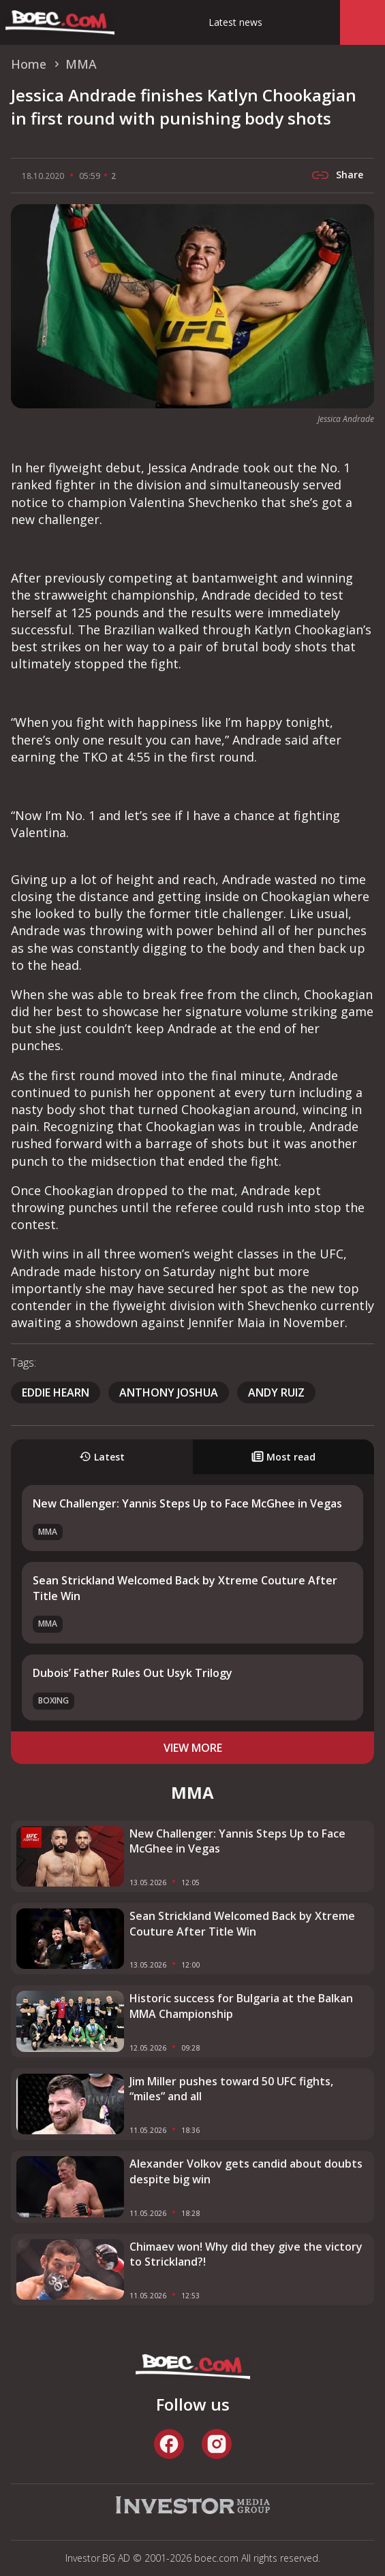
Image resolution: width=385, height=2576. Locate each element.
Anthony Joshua (168, 1392)
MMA (47, 1531)
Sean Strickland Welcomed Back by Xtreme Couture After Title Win (242, 1923)
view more (193, 1747)
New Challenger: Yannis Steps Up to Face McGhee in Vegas (187, 1503)
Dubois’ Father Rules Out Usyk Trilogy (132, 1672)
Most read (283, 1456)
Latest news (235, 22)
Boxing (53, 1700)
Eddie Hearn (55, 1392)
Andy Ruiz (276, 1392)
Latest (102, 1456)
